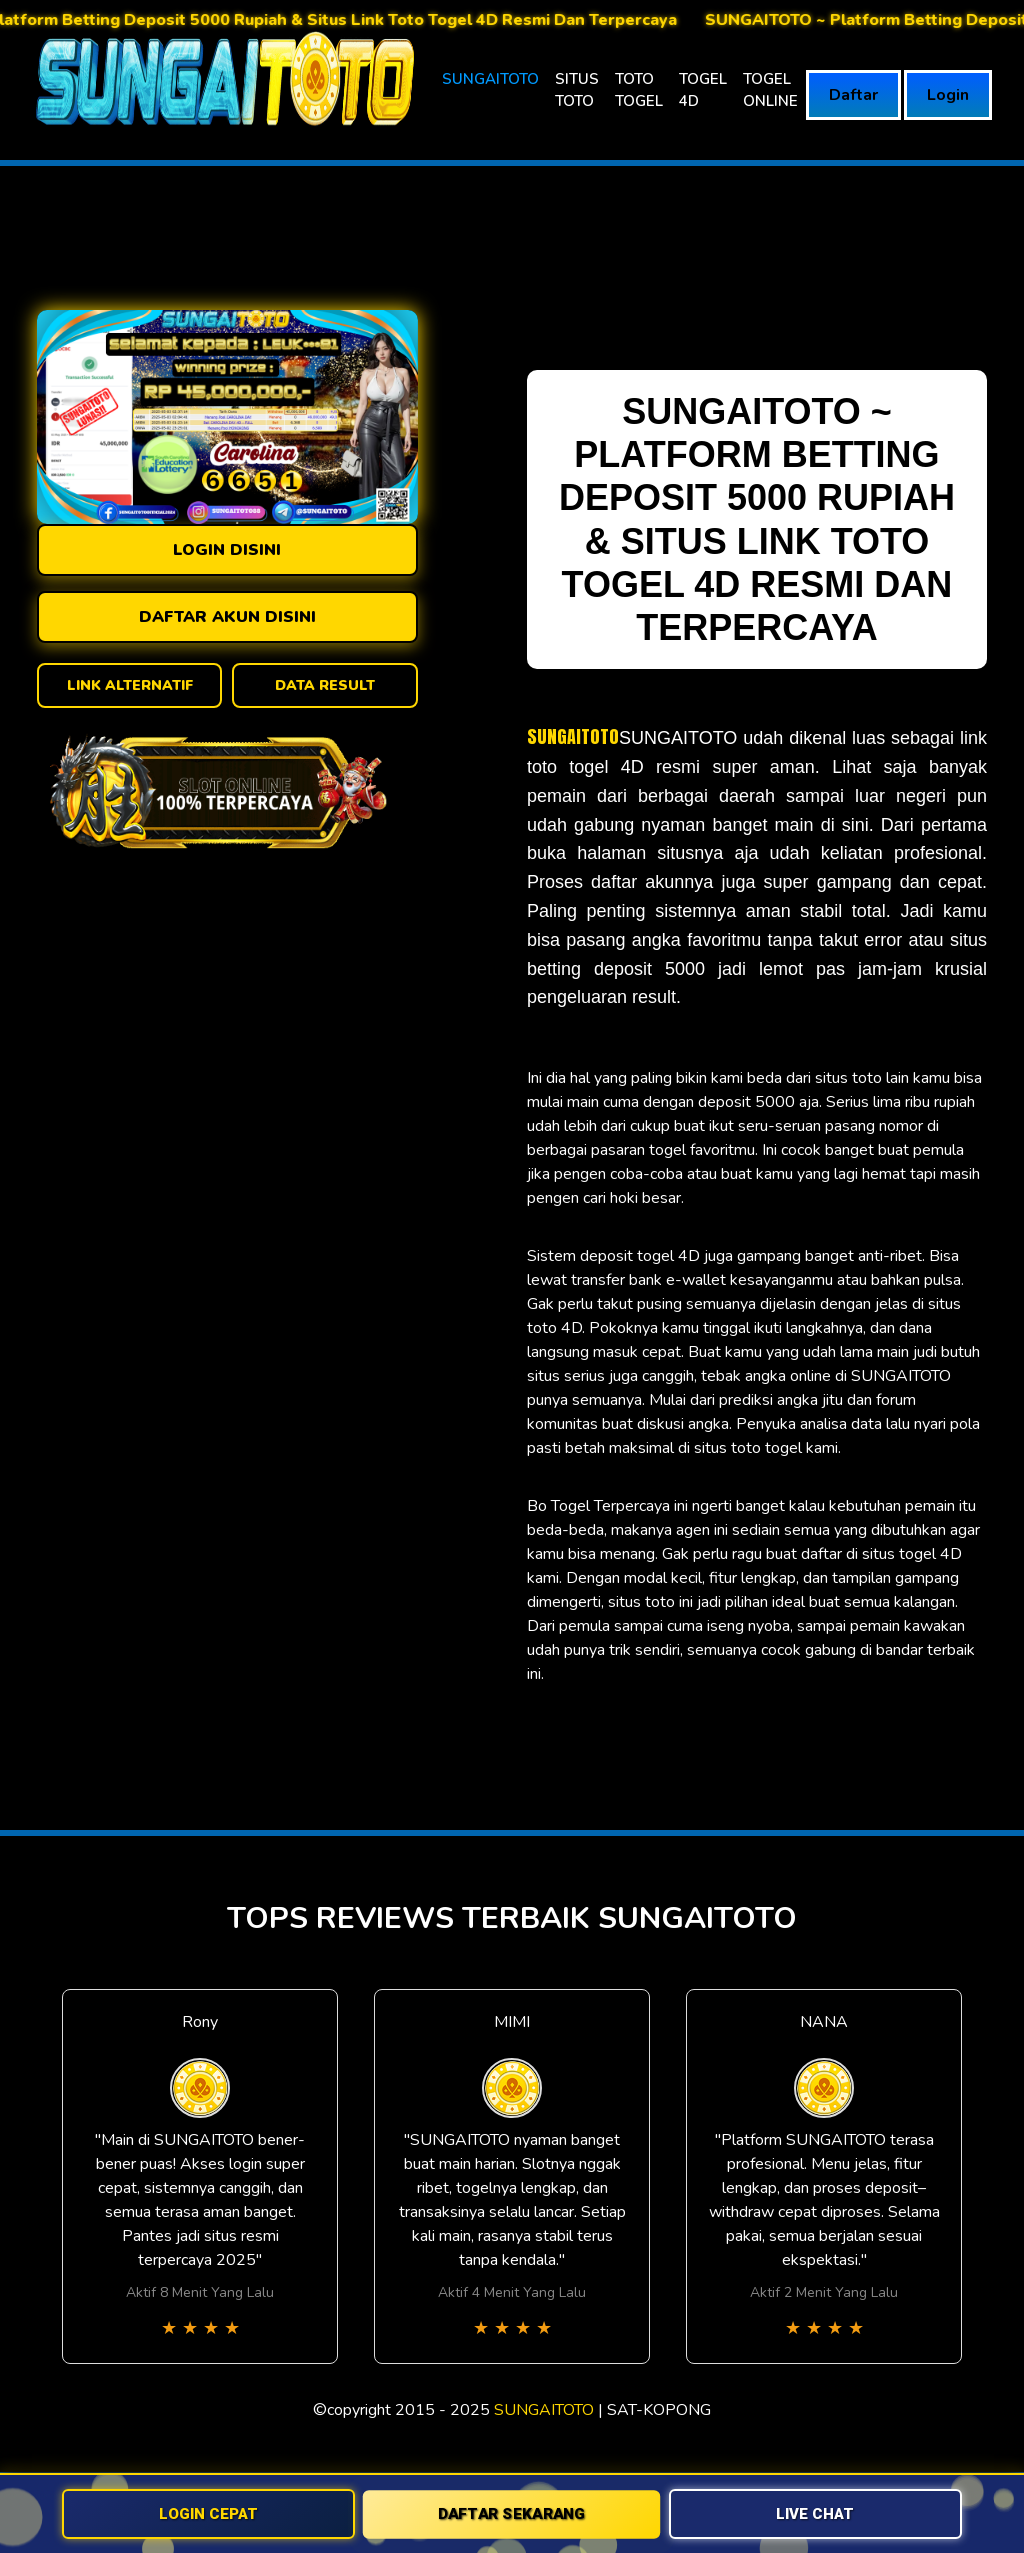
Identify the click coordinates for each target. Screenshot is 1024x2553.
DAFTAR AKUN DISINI (227, 617)
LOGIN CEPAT (208, 2514)
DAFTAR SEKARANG (512, 2513)
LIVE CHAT (815, 2514)
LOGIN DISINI (227, 550)
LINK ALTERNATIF (130, 685)
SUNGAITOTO (573, 736)
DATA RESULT (325, 685)
